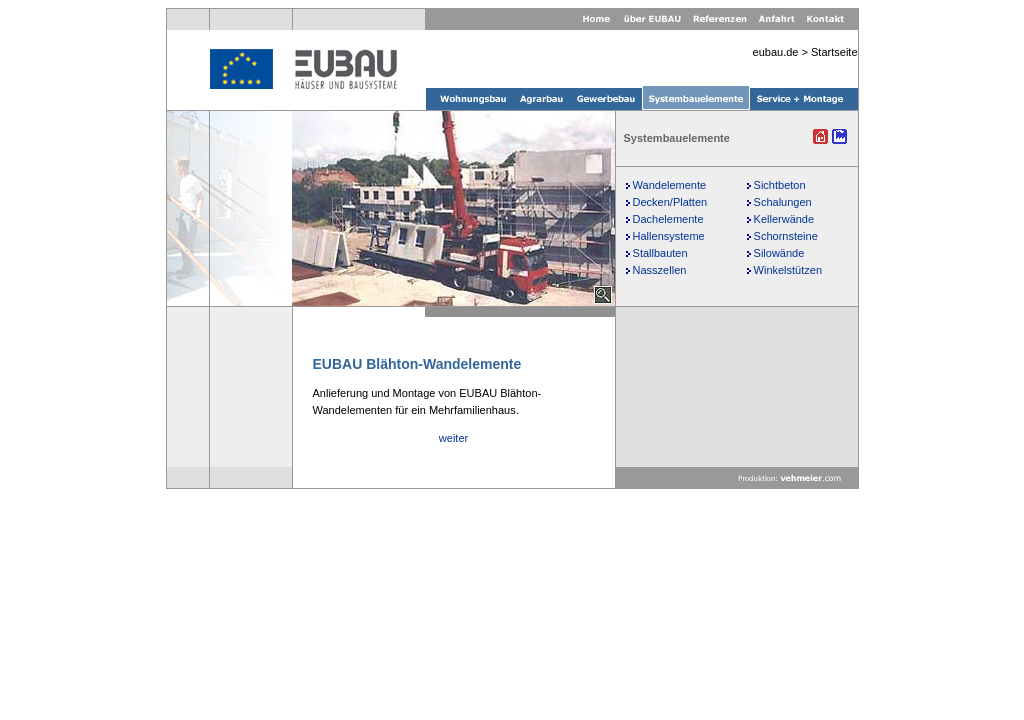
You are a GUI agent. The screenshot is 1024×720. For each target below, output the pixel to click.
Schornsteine (786, 236)
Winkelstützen (788, 270)
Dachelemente (668, 219)
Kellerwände (784, 219)
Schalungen (783, 202)
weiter (453, 438)
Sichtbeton (780, 185)
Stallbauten (660, 253)
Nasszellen (660, 270)
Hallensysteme (669, 236)
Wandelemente (670, 185)
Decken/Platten (670, 202)
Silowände (779, 253)
